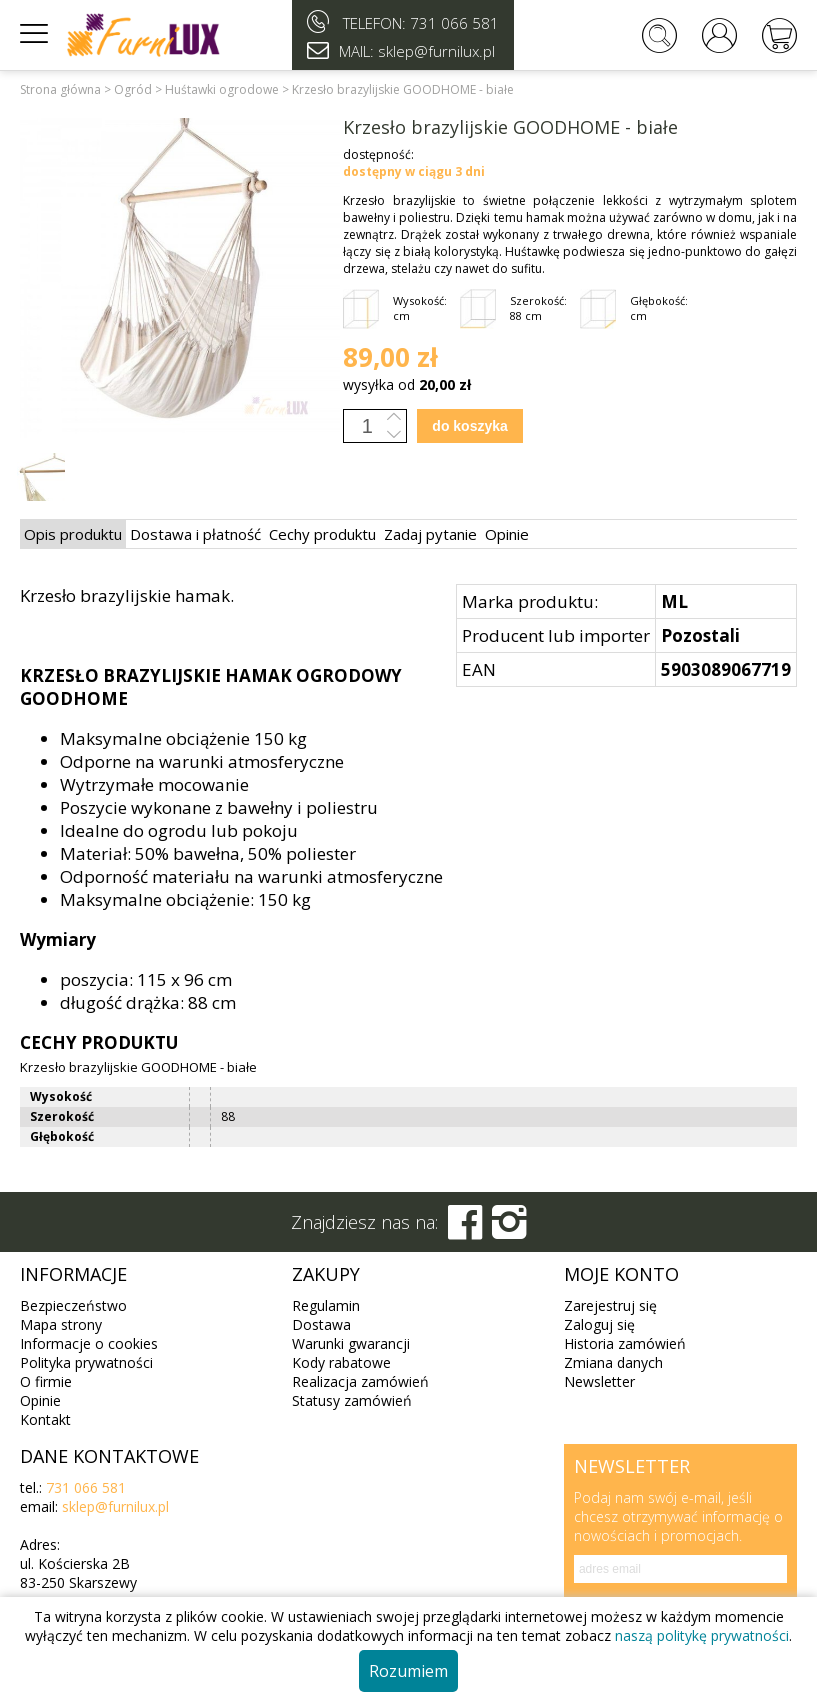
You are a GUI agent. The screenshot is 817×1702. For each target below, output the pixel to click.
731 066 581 (454, 23)
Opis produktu (73, 534)
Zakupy (326, 1274)
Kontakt (45, 1419)
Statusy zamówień (352, 1400)
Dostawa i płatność (195, 534)
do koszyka (469, 426)
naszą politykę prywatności (702, 1635)
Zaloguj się (599, 1324)
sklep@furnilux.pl (115, 1506)
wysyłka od (407, 384)
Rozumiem (408, 1671)
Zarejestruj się (610, 1305)
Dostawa (321, 1324)
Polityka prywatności (86, 1362)
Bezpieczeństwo (73, 1305)
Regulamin (326, 1305)
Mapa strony (61, 1324)
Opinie (507, 534)
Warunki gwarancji (351, 1343)
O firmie (46, 1381)
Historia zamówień (625, 1343)
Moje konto (621, 1274)
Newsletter (599, 1381)
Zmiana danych (613, 1362)
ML (674, 601)
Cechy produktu (322, 534)
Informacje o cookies (89, 1343)
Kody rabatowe (341, 1362)
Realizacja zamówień (360, 1381)
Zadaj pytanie (430, 534)
